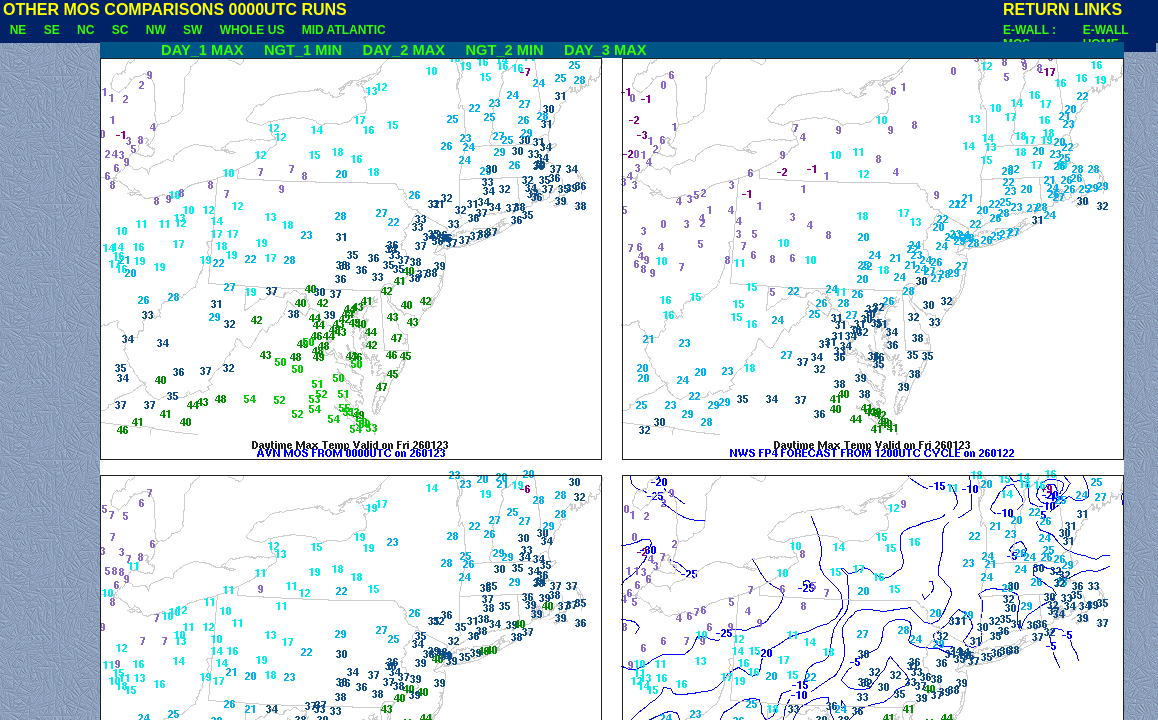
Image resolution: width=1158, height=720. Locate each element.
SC (120, 30)
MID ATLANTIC (343, 30)
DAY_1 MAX (178, 50)
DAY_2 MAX (407, 50)
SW (192, 30)
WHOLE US (252, 30)
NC (85, 30)
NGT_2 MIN (508, 50)
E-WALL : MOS (1029, 37)
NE (18, 30)
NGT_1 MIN (307, 50)
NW (155, 30)
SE (51, 30)
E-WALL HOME (1106, 37)
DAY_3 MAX (609, 50)
